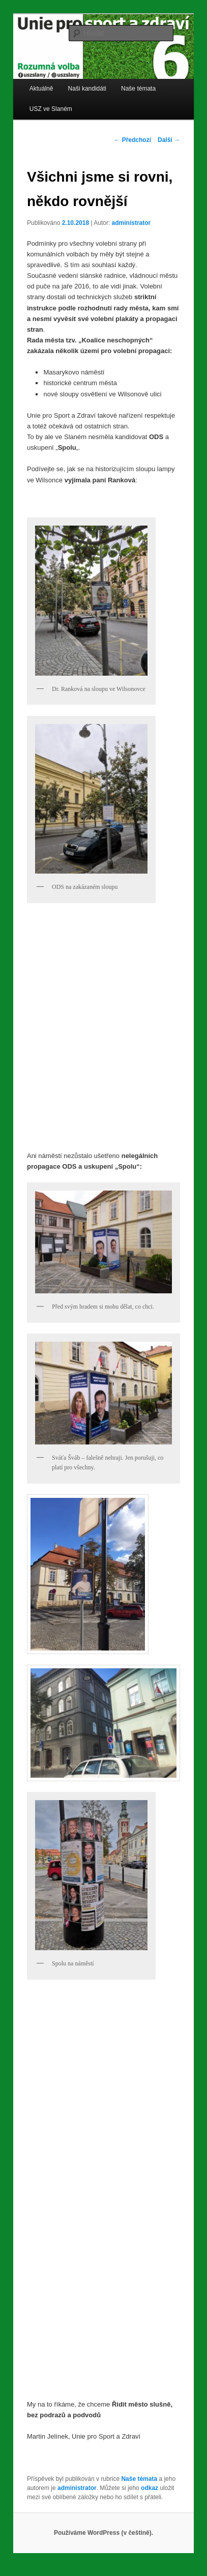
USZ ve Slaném (50, 108)
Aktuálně (41, 88)
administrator (131, 222)
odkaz (149, 2488)
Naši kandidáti (87, 88)
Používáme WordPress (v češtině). (103, 2532)
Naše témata (138, 88)
